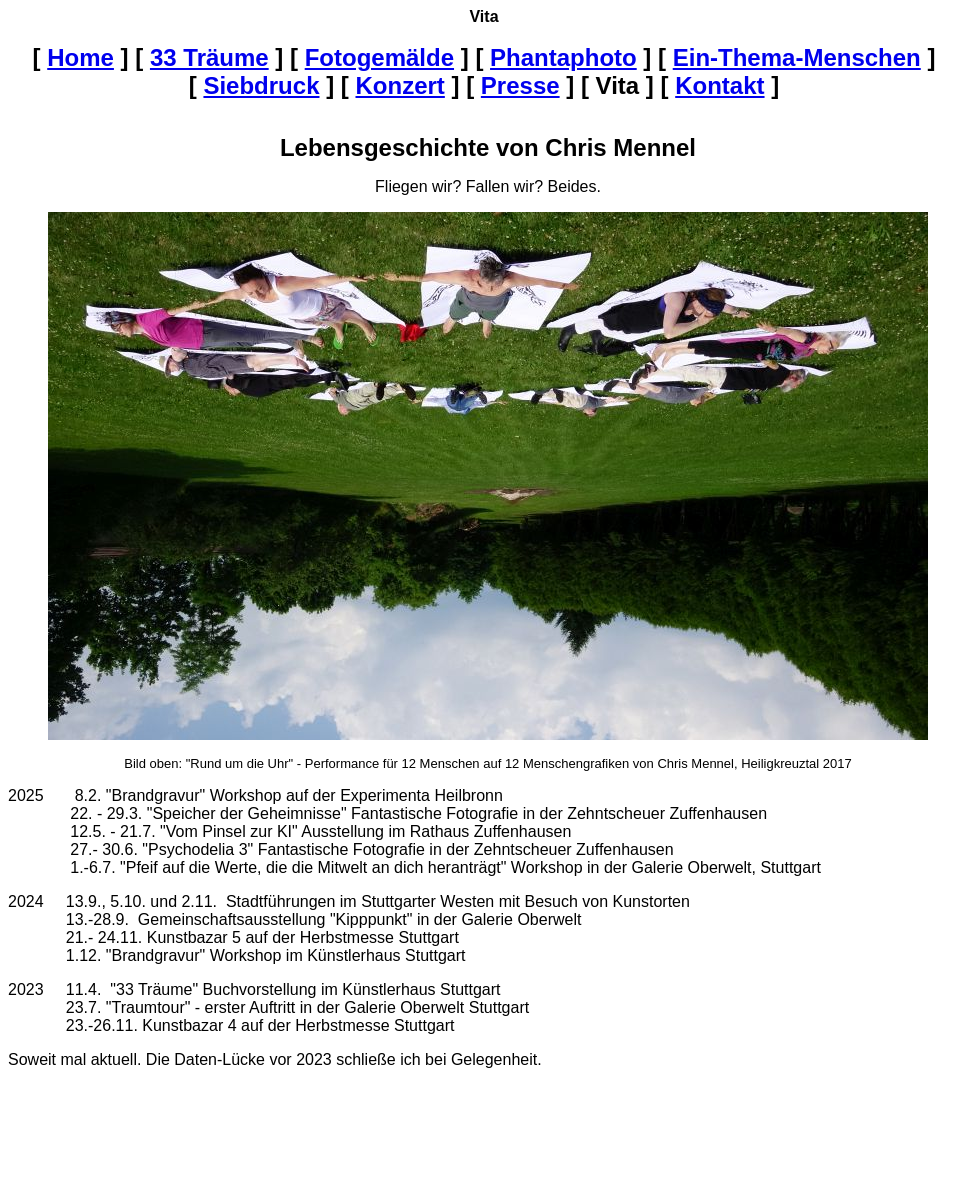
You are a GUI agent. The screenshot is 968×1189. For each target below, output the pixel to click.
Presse (520, 85)
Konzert (400, 85)
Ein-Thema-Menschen (797, 57)
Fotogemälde (379, 57)
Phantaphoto (563, 57)
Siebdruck (261, 85)
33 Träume (209, 57)
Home (80, 57)
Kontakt (719, 85)
